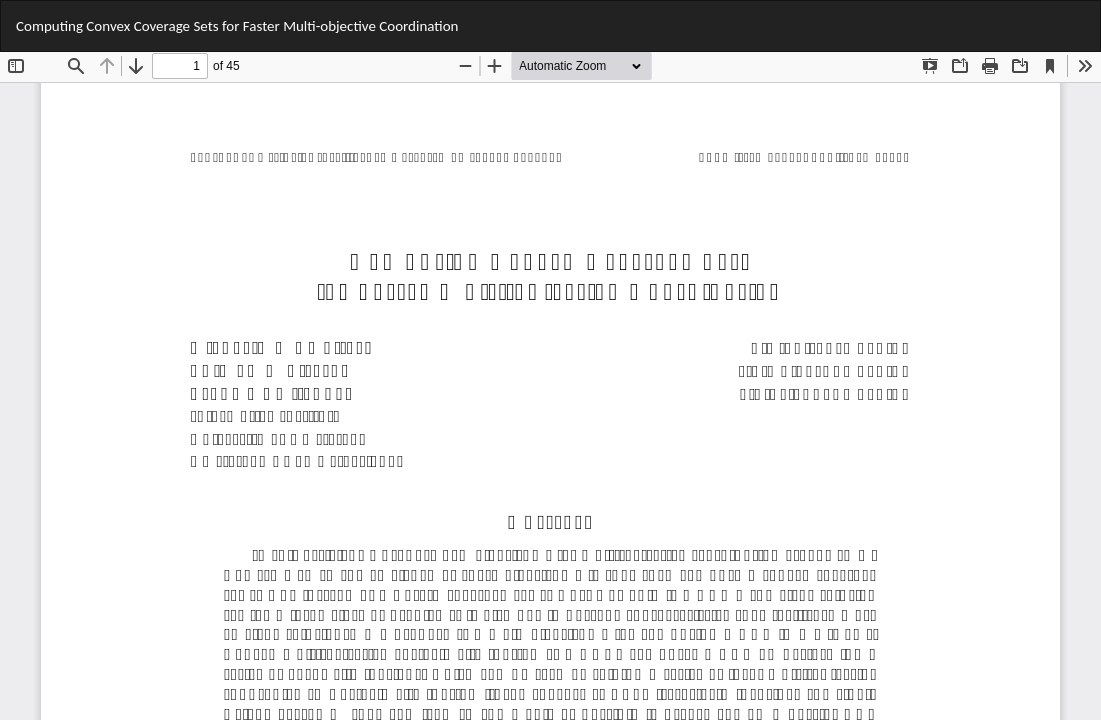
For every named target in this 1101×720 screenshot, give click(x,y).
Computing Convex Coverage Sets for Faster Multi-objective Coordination (237, 26)
